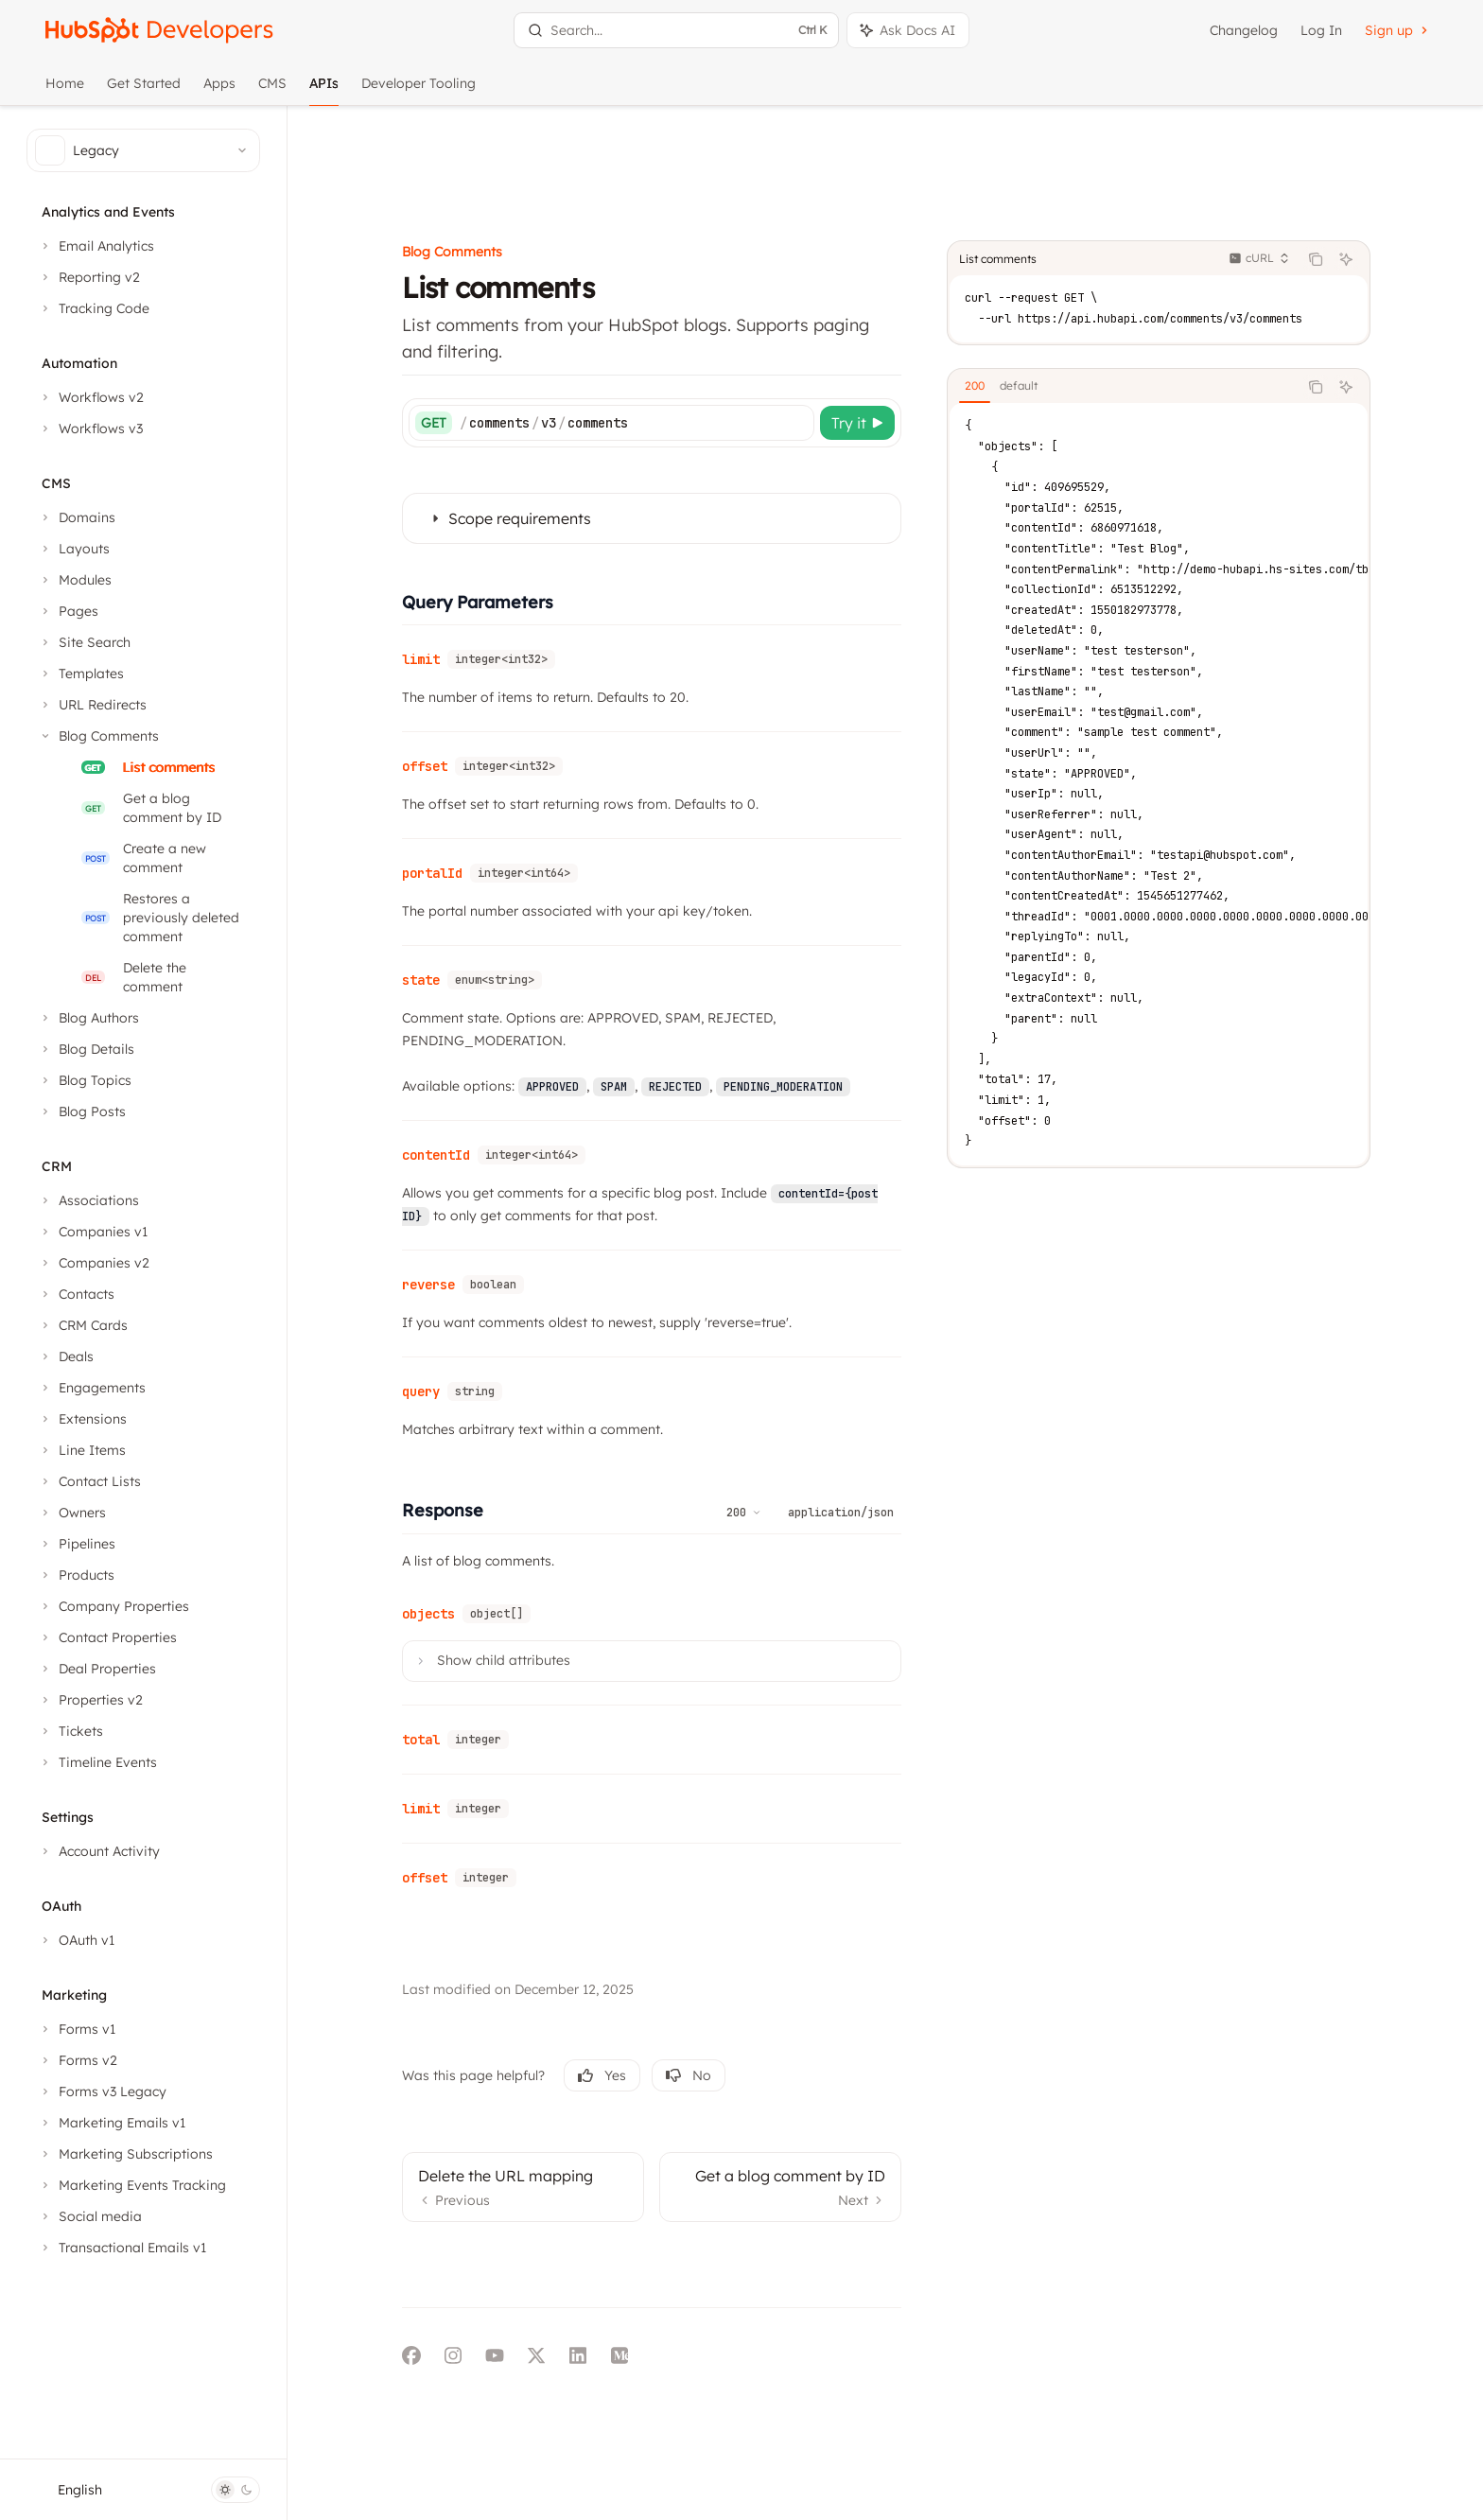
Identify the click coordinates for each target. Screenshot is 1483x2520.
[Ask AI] (1381, 162)
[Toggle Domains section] (76, 517)
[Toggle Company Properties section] (113, 1606)
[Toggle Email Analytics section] (96, 246)
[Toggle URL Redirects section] (92, 705)
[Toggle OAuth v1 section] (76, 1940)
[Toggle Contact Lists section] (89, 1481)
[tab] (1009, 289)
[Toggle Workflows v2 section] (90, 397)
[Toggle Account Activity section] (98, 1851)
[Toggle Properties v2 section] (90, 1700)
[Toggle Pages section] (68, 611)
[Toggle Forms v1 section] (76, 2029)
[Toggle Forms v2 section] (77, 2060)
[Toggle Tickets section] (70, 1731)
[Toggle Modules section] (74, 580)
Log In (1321, 30)
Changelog (1244, 30)
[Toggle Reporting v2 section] (88, 277)
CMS (272, 90)
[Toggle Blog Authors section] (88, 1018)
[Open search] (676, 30)
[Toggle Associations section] (88, 1200)
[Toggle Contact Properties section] (107, 1637)
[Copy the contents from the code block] (1350, 162)
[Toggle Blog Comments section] (98, 736)
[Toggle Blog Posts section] (81, 1111)
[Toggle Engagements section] (91, 1388)
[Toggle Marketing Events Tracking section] (131, 2185)
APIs (324, 90)
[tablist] (1158, 290)
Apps (219, 90)
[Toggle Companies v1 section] (92, 1231)
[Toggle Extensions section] (82, 1419)
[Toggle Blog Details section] (86, 1049)
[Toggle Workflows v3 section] (90, 428)
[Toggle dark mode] (235, 2489)
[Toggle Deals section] (65, 1356)
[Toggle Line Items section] (81, 1450)
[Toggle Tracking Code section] (93, 308)
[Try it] (892, 326)
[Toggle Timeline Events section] (97, 1762)
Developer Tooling (418, 90)
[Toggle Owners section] (71, 1512)
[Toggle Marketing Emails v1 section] (111, 2123)
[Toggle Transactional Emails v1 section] (122, 2247)
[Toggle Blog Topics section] (84, 1080)
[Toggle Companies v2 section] (93, 1263)
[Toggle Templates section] (80, 673)
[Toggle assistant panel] (907, 30)
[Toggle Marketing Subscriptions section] (125, 2154)
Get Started (144, 90)
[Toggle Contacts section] (76, 1294)
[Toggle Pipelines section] (76, 1544)
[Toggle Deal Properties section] (96, 1669)
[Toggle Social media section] (89, 2216)
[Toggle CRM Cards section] (82, 1325)
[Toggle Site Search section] (84, 642)
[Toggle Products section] (76, 1575)
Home (64, 90)
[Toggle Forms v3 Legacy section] (102, 2091)
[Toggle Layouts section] (73, 549)
